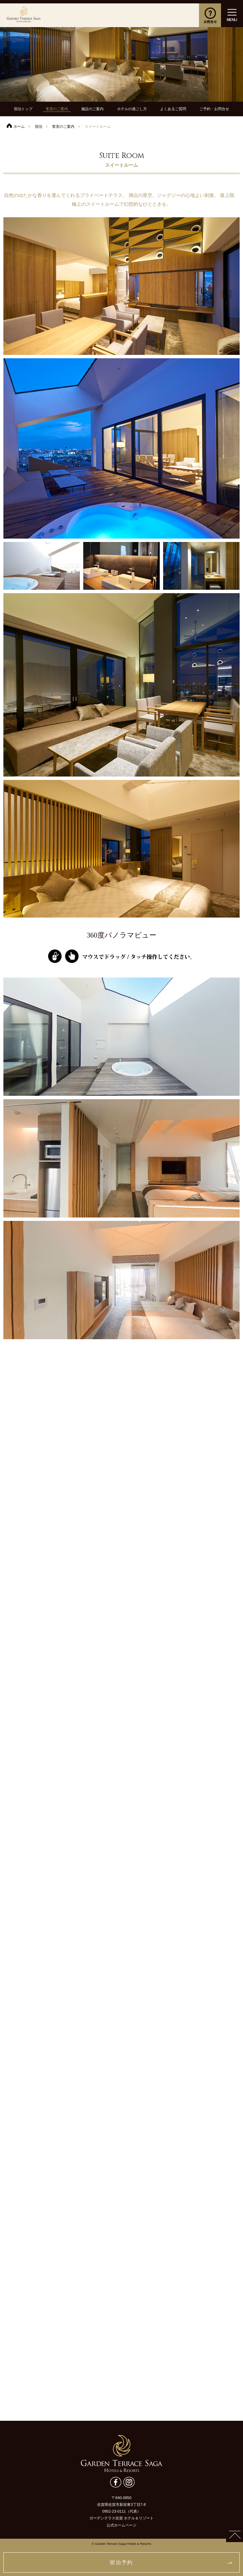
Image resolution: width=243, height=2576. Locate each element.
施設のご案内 (92, 109)
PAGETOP (234, 2534)
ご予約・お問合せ (214, 109)
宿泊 (38, 126)
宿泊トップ (23, 109)
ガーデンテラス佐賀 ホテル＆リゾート (24, 15)
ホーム (19, 126)
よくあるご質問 (173, 109)
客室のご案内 (57, 109)
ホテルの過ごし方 (132, 109)
